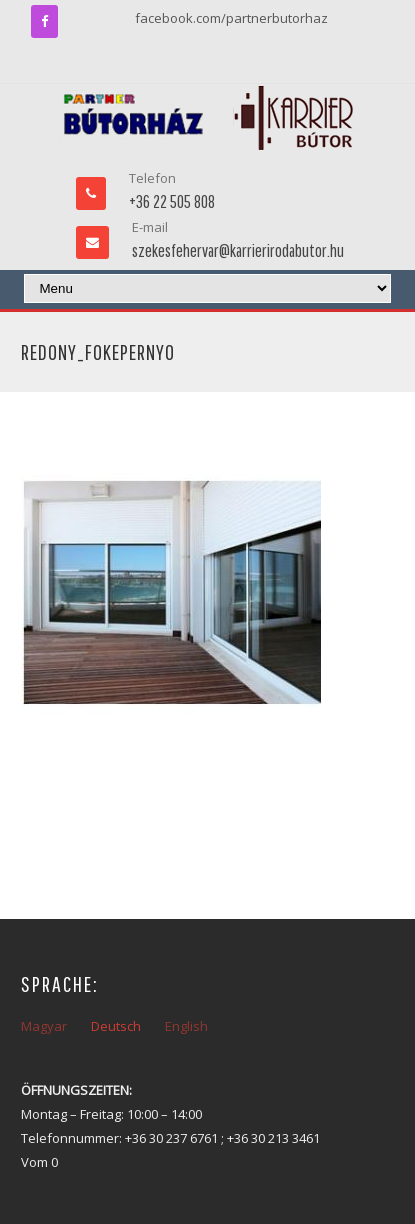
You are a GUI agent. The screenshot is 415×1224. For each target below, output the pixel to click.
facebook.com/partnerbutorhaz (231, 18)
